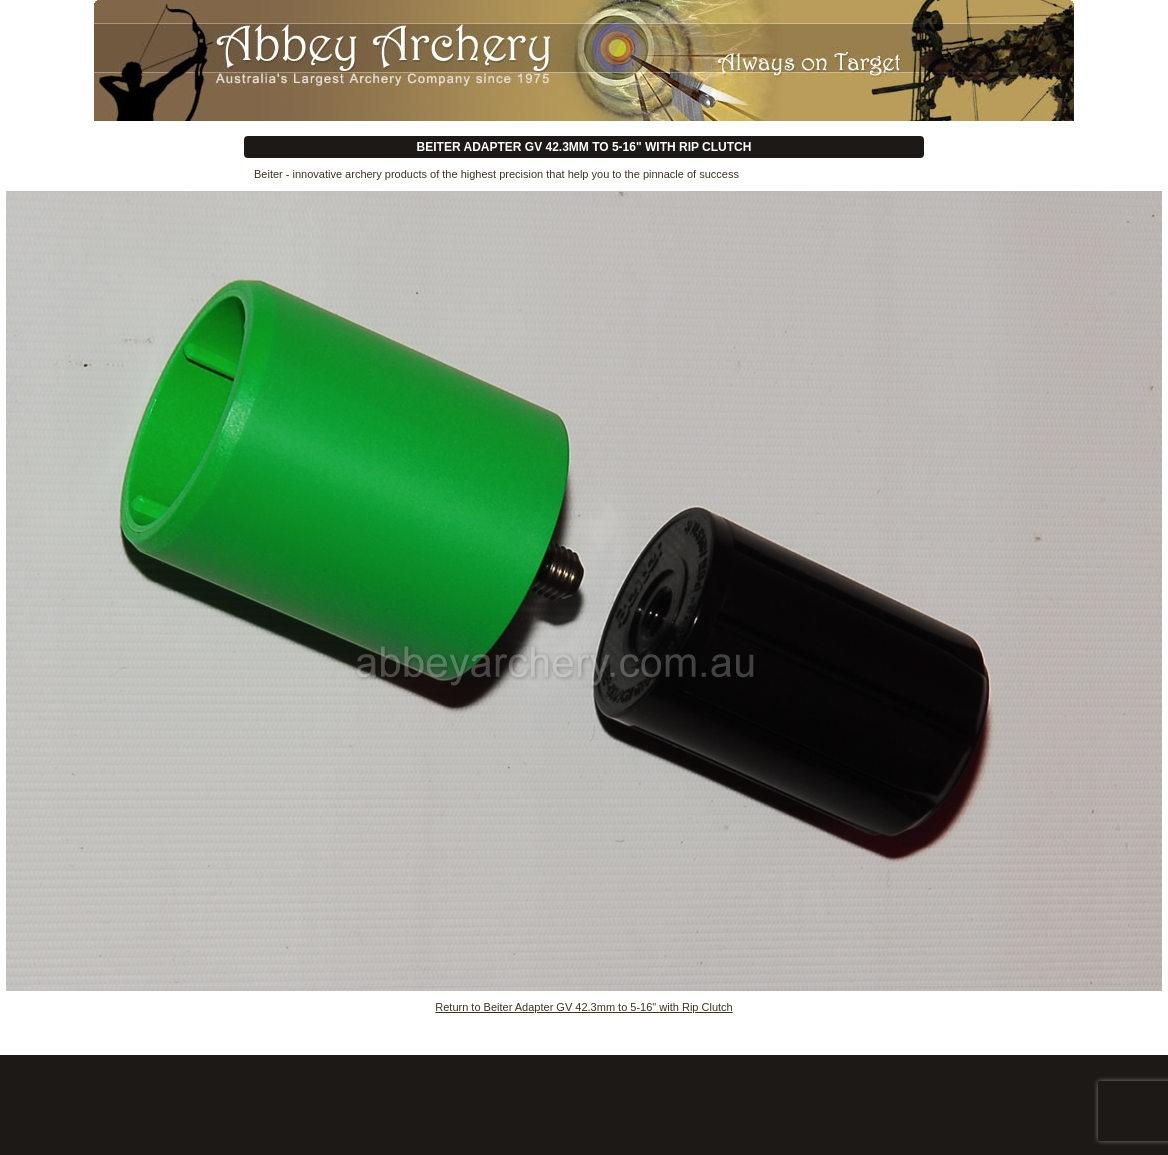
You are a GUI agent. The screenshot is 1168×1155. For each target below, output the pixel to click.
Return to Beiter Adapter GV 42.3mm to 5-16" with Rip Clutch (583, 1007)
